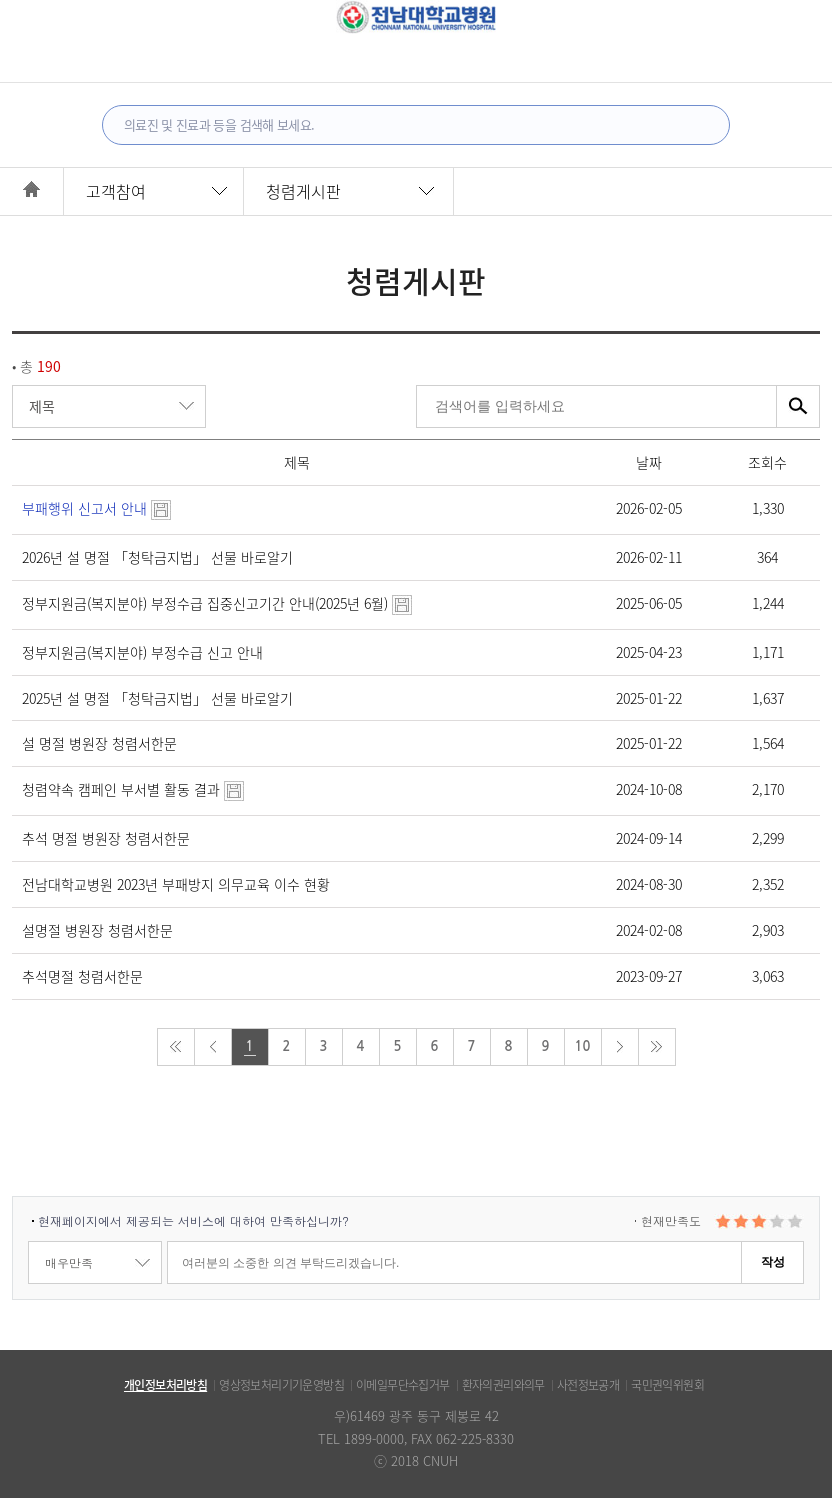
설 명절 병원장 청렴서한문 (99, 743)
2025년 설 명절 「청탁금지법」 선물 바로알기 (157, 698)
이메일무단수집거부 (403, 1385)
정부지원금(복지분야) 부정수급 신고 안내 (142, 652)
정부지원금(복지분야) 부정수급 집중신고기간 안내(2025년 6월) (217, 603)
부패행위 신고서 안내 (96, 508)
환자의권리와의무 (503, 1385)
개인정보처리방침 (165, 1385)
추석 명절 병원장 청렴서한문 (106, 838)
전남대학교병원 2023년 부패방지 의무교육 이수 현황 (176, 884)
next (620, 1047)
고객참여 (116, 191)
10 (583, 1046)
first (176, 1047)
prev (213, 1047)
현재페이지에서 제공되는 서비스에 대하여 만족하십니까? (193, 1220)
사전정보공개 (588, 1385)
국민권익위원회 (667, 1385)
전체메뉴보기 (39, 12)
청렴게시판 (303, 191)
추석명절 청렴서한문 (82, 976)
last (657, 1047)
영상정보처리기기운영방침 (281, 1385)
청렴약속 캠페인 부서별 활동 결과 (133, 789)
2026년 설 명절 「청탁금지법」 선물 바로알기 (157, 557)
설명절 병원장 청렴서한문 (97, 930)
